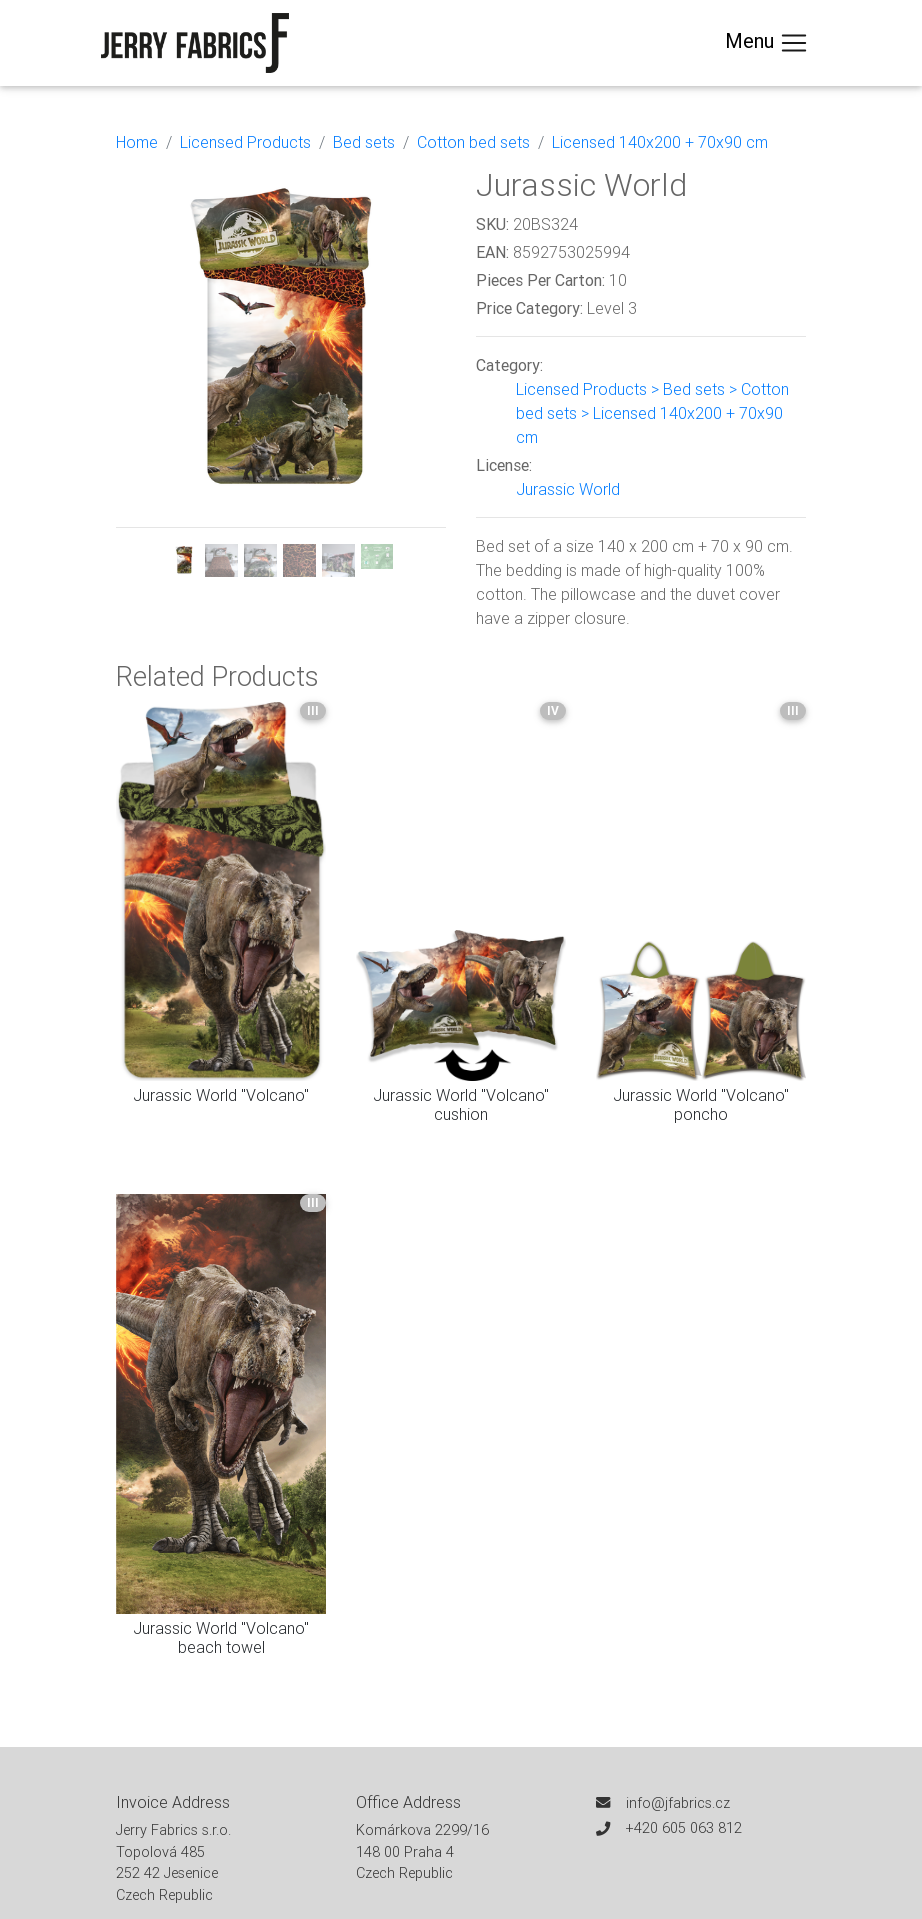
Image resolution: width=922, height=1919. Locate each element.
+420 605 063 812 (684, 1828)
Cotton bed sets (473, 142)
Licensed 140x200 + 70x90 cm (660, 142)
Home (137, 142)
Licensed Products (245, 142)
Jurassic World (568, 489)
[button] (141, 371)
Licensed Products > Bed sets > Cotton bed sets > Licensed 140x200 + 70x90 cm (652, 413)
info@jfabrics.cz (678, 1803)
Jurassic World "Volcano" (221, 1095)
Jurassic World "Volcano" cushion (461, 1104)
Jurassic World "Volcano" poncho (701, 1104)
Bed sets (364, 142)
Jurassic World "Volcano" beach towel (221, 1637)
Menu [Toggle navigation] (767, 43)
